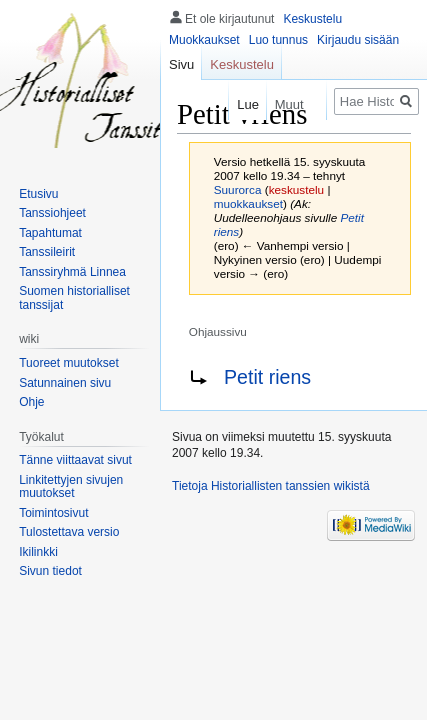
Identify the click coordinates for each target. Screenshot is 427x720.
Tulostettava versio (69, 532)
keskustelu (297, 189)
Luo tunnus (278, 40)
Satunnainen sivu (65, 383)
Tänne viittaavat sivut (75, 460)
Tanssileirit (47, 252)
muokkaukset (248, 203)
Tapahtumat (50, 233)
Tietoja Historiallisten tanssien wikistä (271, 486)
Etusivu (38, 194)
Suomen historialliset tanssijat (74, 298)
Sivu (181, 64)
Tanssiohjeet (52, 213)
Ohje (31, 402)
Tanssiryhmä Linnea (72, 272)
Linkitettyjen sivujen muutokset (71, 487)
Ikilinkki (38, 552)
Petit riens (267, 377)
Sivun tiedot (50, 571)
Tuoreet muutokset (69, 363)
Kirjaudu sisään (358, 40)
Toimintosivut (53, 513)
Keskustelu (312, 19)
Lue (240, 104)
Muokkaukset (204, 40)
